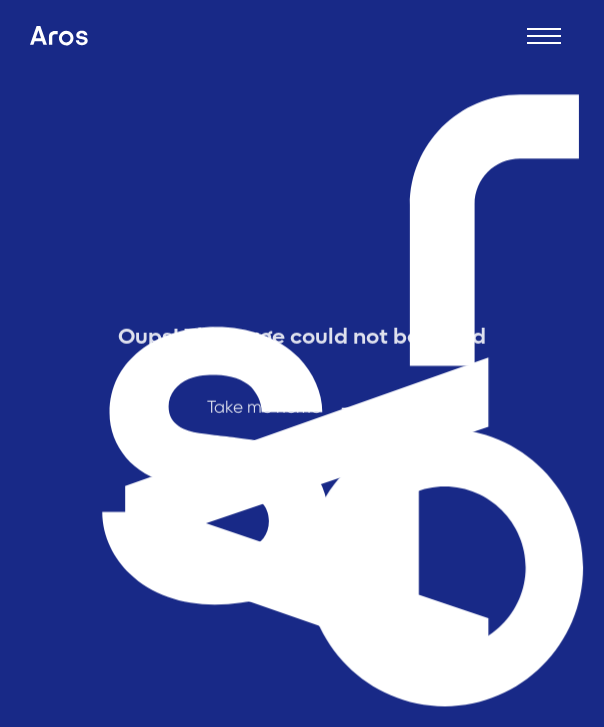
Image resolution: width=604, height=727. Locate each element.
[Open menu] (544, 36)
